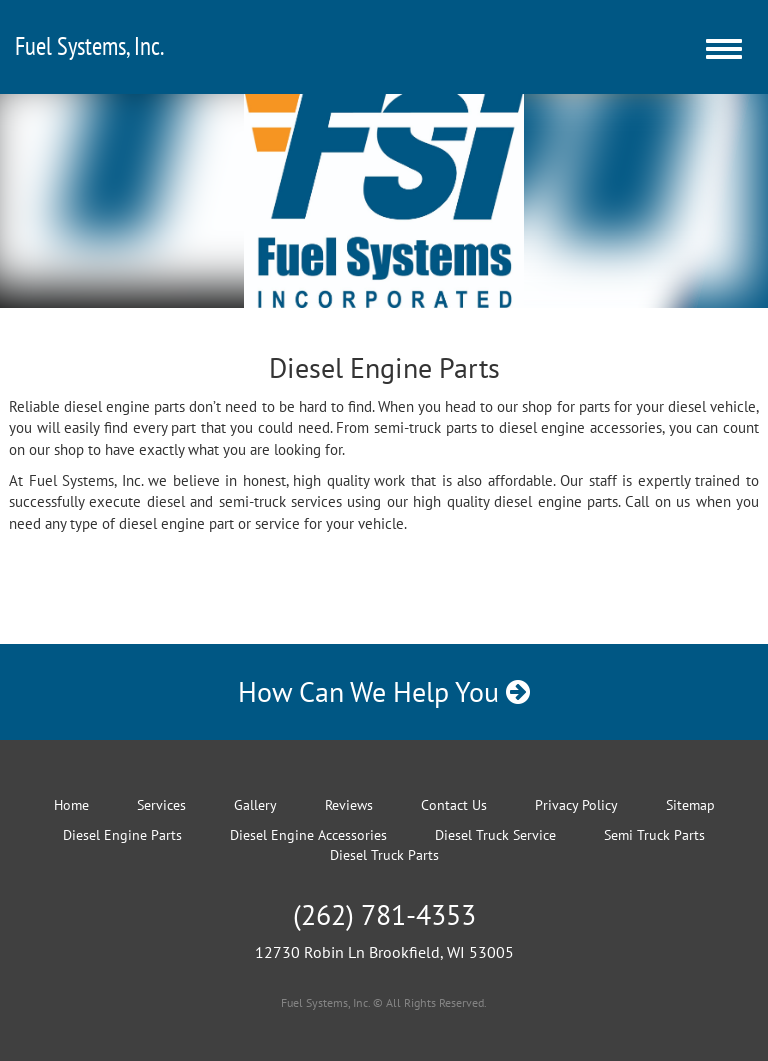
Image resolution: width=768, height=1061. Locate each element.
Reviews (349, 805)
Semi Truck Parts (654, 835)
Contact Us (454, 805)
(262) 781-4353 (384, 914)
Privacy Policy (576, 805)
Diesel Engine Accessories (308, 835)
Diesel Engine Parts (122, 835)
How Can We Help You (384, 691)
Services (161, 805)
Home (71, 805)
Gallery (255, 805)
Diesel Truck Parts (384, 855)
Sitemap (690, 805)
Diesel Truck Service (495, 835)
